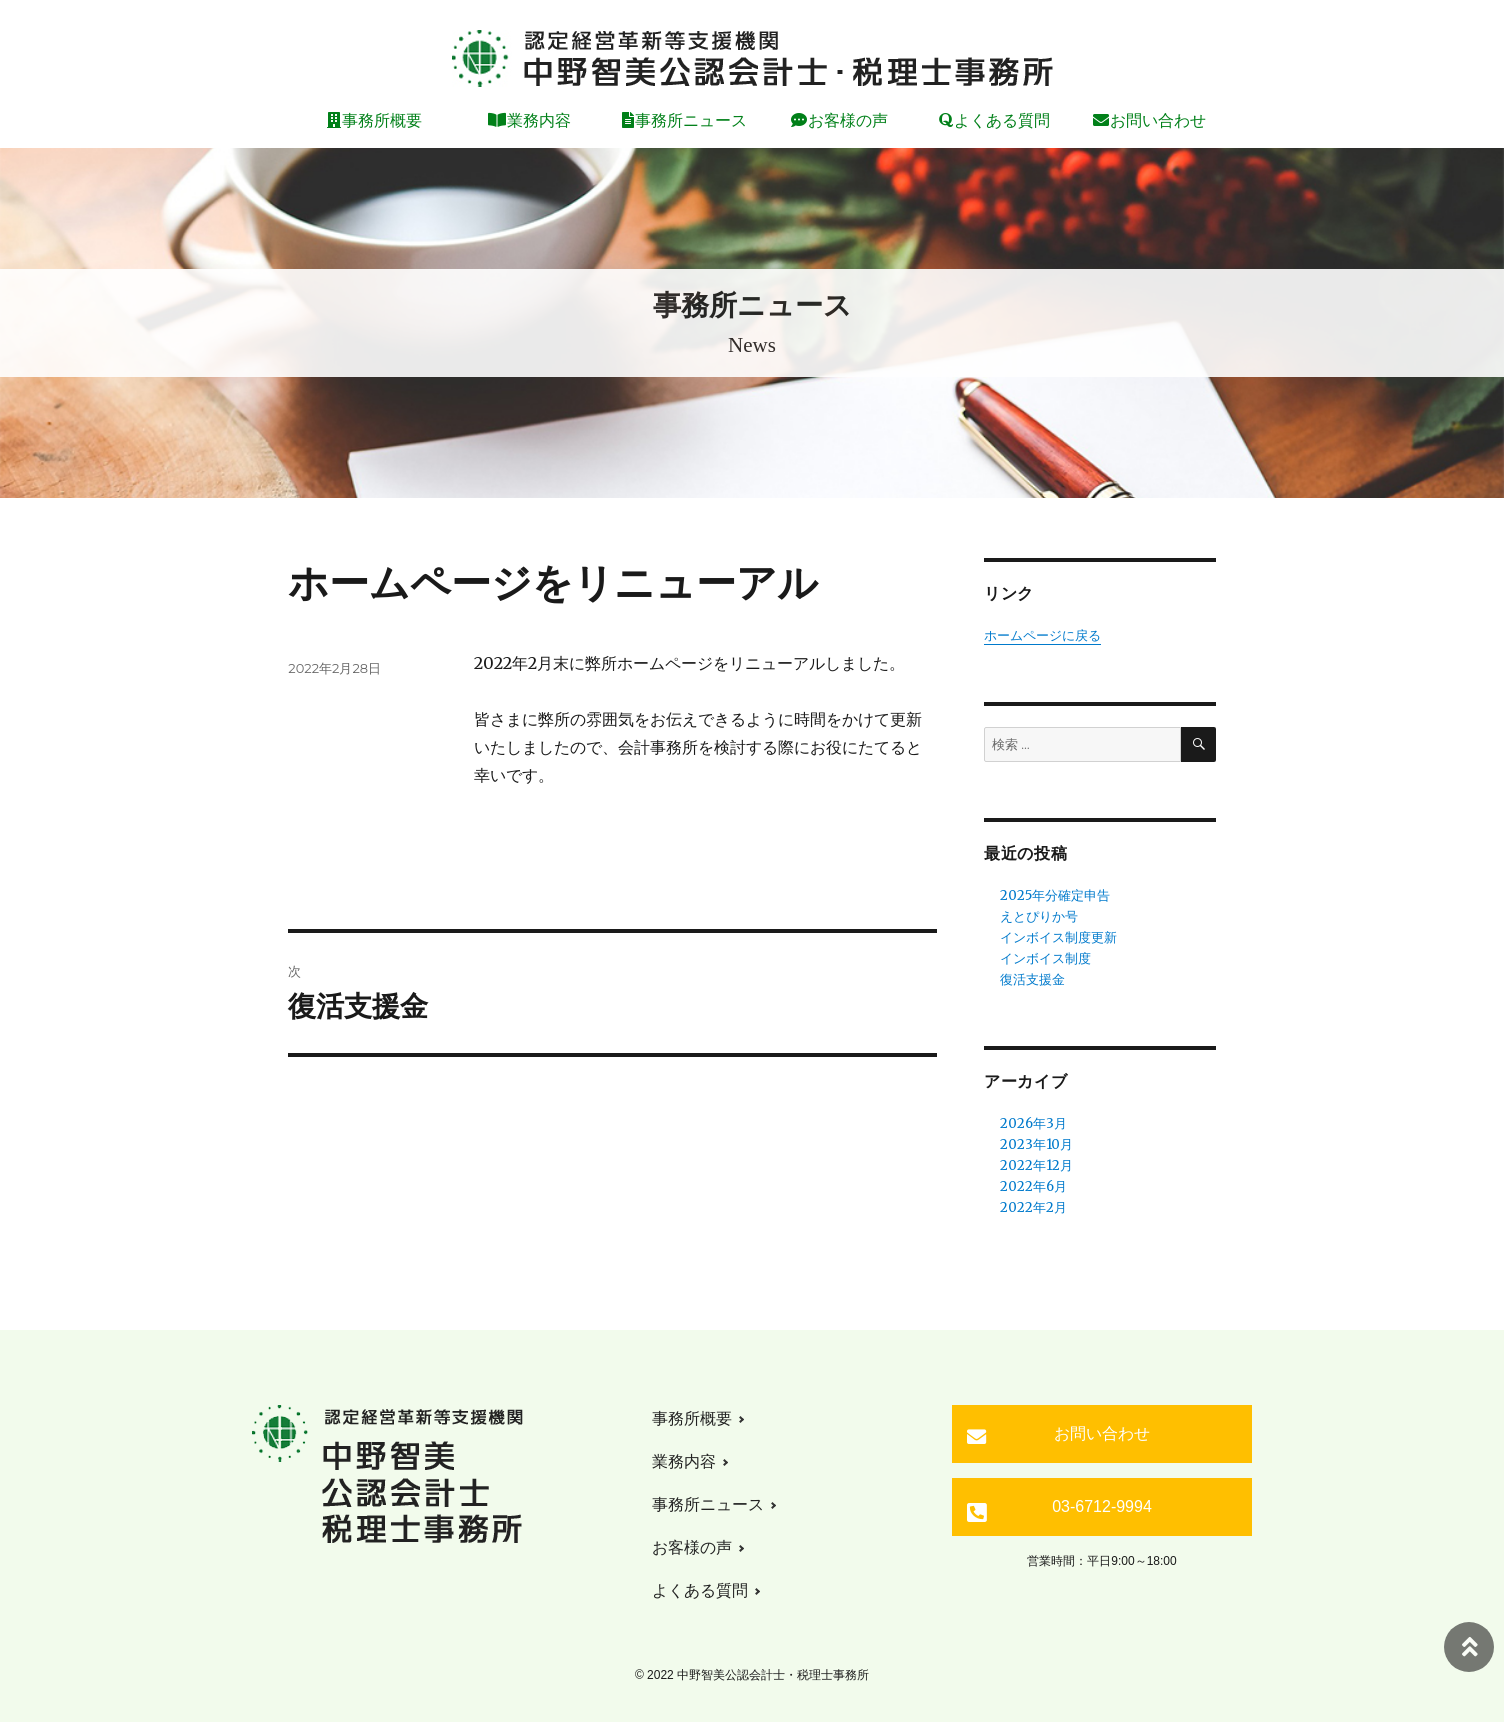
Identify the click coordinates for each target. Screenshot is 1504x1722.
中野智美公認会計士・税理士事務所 (752, 58)
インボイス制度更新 (1058, 937)
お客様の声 (848, 120)
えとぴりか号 (1039, 916)
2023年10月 (1036, 1144)
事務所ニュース (691, 120)
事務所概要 (382, 120)
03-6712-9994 (1102, 1506)
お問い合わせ (1158, 120)
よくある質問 (1002, 120)
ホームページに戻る (1042, 635)
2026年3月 (1033, 1123)
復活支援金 (1032, 979)
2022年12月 (1036, 1165)
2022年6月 (1033, 1186)
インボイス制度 (1045, 958)
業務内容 (539, 120)
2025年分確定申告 (1055, 895)
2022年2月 (1033, 1207)
